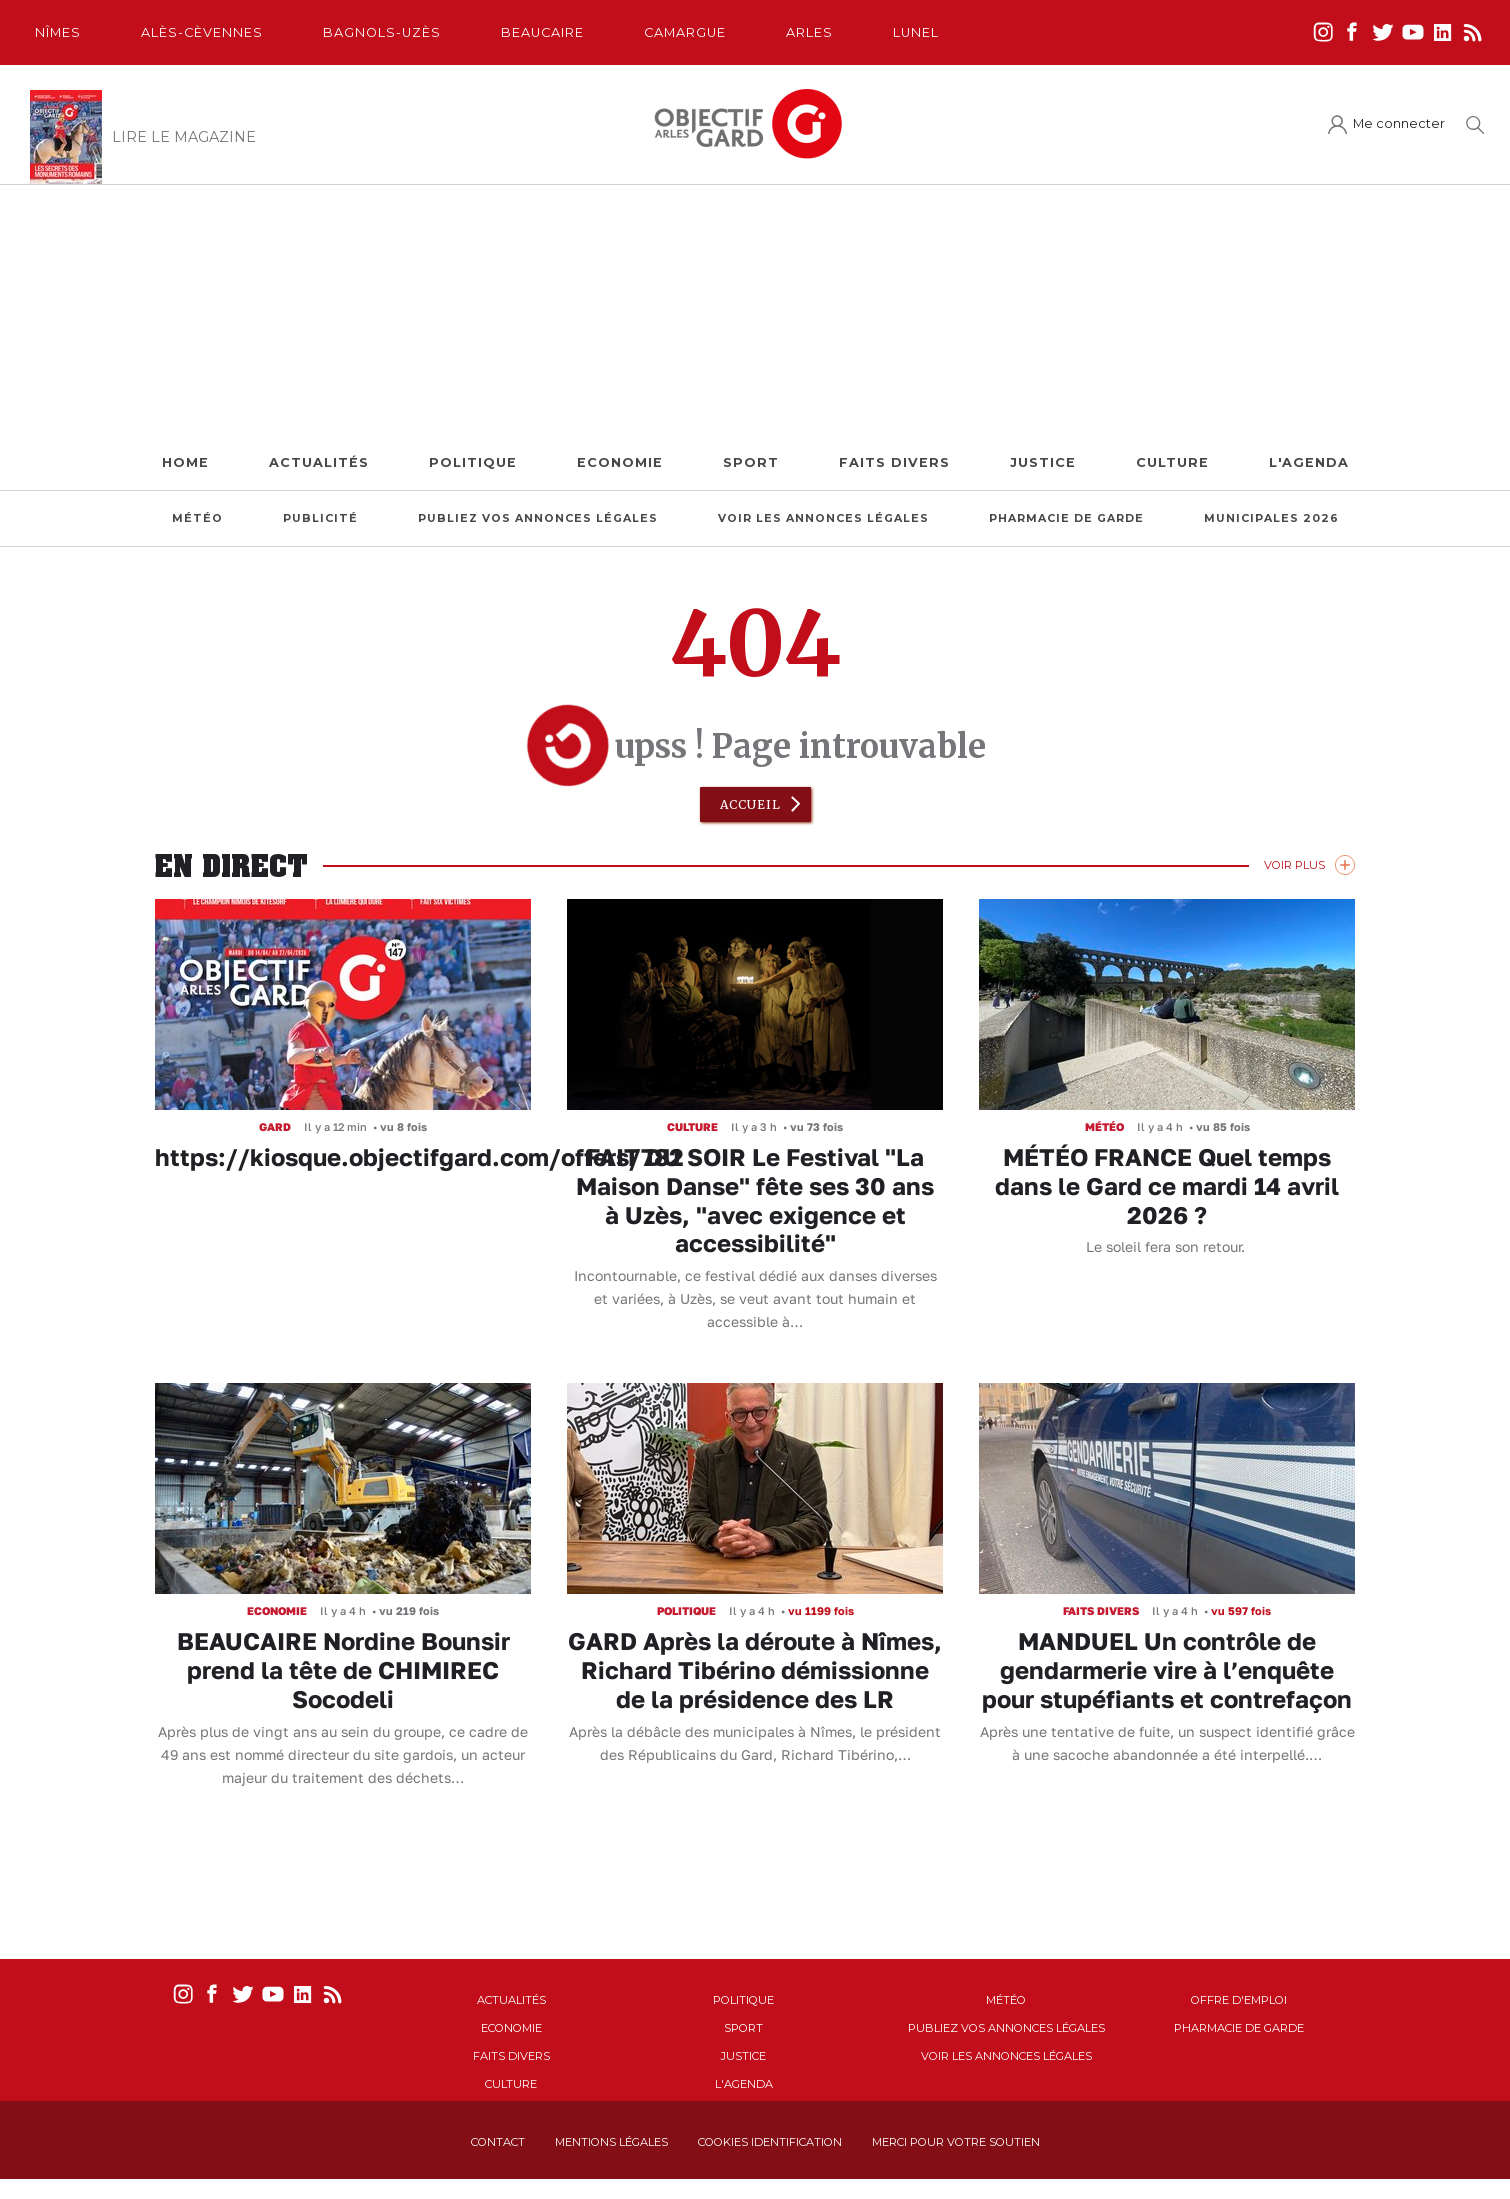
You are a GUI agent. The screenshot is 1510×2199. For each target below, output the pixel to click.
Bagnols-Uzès (382, 32)
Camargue (685, 32)
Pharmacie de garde (1066, 518)
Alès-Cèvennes (202, 32)
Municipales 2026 (1271, 518)
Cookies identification (770, 2142)
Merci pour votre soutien (956, 2142)
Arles (809, 32)
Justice (1043, 462)
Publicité (320, 518)
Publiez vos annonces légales (538, 518)
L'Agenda (1309, 462)
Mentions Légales (611, 2142)
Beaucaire (542, 32)
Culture (1172, 462)
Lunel (916, 32)
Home (185, 462)
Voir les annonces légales (823, 518)
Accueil (750, 804)
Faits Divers (894, 462)
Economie (620, 462)
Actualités (319, 462)
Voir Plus (1294, 865)
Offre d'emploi (1239, 2000)
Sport (751, 462)
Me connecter (1399, 123)
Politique (473, 462)
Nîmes (58, 32)
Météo (197, 518)
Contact (498, 2142)
